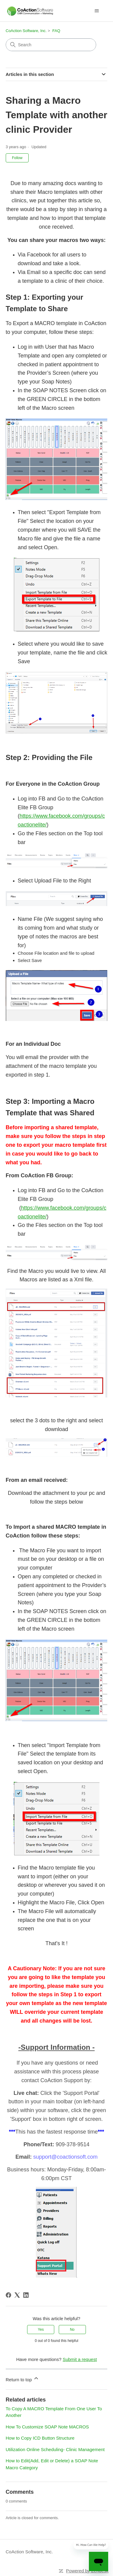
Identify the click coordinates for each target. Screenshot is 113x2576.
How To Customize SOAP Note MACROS (47, 2426)
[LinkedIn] (26, 2295)
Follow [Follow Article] (17, 158)
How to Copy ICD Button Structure (40, 2438)
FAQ (56, 30)
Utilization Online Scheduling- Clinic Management (55, 2449)
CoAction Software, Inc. (26, 30)
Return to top (22, 2378)
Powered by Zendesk (87, 2570)
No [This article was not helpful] (72, 2329)
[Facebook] (8, 2295)
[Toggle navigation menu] (96, 11)
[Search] (51, 45)
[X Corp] (17, 2295)
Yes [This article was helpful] (41, 2329)
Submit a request (80, 2359)
